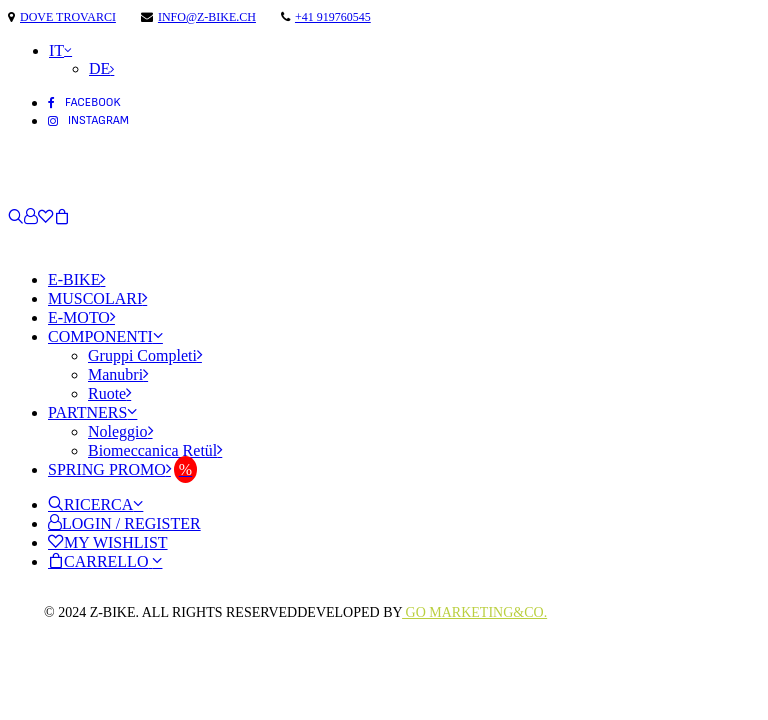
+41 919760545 (333, 17)
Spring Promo (109, 469)
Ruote (109, 393)
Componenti (105, 336)
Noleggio (120, 431)
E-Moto (81, 317)
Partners (92, 412)
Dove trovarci (68, 17)
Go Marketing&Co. (474, 612)
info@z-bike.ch (207, 17)
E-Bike (76, 279)
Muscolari (97, 298)
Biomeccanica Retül (155, 450)
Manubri (118, 374)
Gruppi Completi (145, 355)
